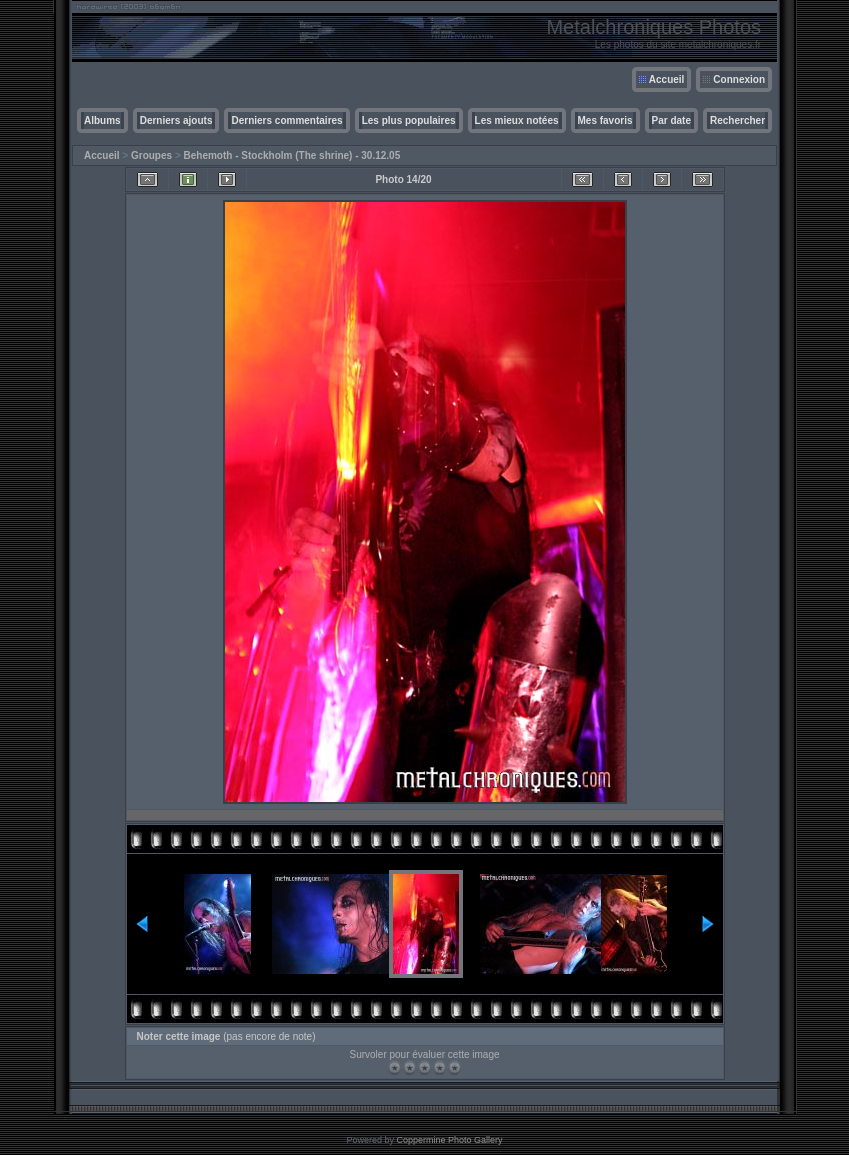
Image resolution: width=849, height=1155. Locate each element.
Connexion (739, 79)
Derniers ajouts (176, 120)
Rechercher (737, 120)
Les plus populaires (409, 120)
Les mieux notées (517, 120)
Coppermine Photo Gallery (449, 1140)
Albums (102, 120)
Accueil (667, 79)
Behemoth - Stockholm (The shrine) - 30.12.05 (292, 155)
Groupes (151, 155)
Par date (671, 120)
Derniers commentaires (286, 120)
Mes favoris (605, 120)
